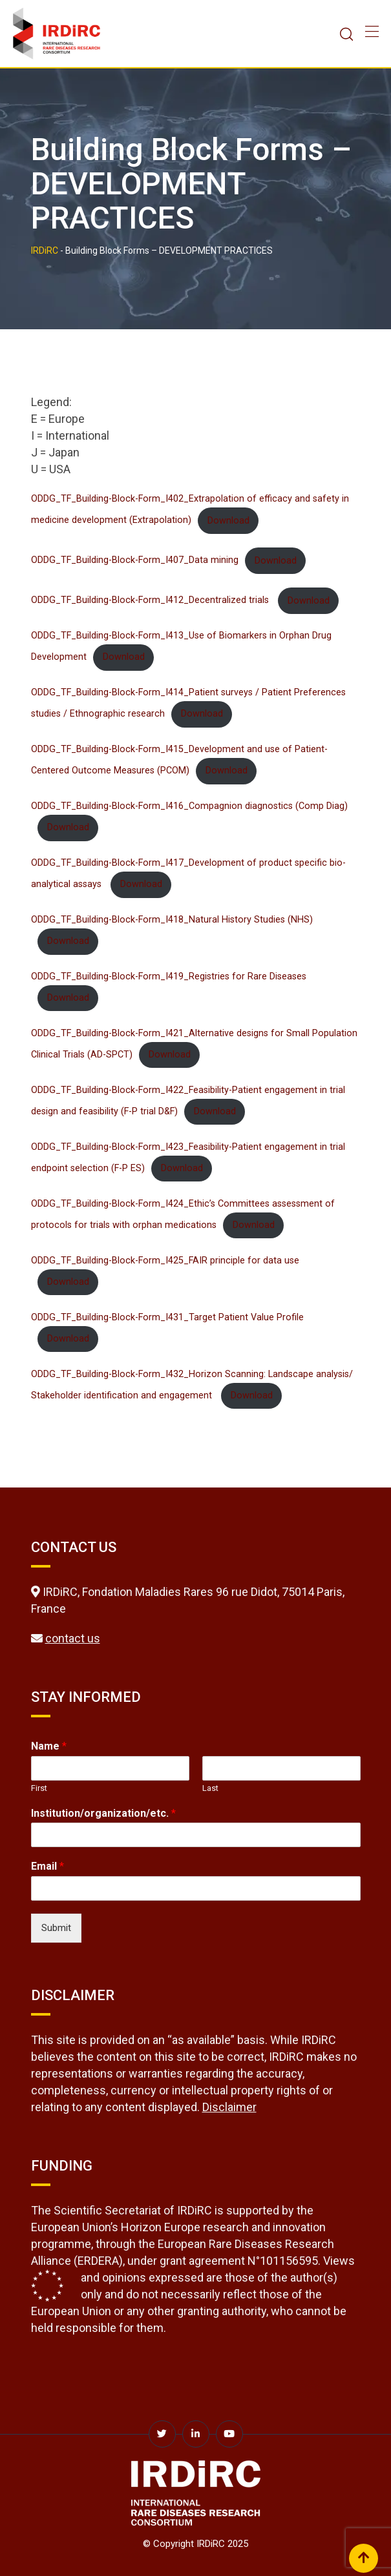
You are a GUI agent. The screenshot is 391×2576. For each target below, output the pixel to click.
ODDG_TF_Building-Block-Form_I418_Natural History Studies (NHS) (172, 919)
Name (49, 1746)
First (39, 1788)
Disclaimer (229, 2107)
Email (47, 1866)
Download (228, 520)
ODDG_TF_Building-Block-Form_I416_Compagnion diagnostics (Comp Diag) (189, 806)
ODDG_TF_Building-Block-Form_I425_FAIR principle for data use (165, 1260)
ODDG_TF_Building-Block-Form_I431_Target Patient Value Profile (167, 1317)
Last (210, 1788)
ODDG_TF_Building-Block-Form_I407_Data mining (134, 560)
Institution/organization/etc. (103, 1813)
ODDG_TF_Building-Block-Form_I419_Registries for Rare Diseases (168, 976)
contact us (72, 1638)
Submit (56, 1928)
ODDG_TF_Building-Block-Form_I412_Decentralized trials (151, 600)
